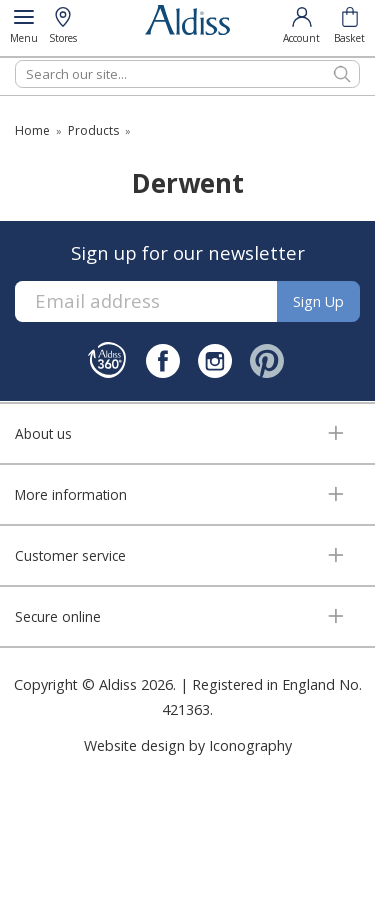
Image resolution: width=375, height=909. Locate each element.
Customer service (70, 555)
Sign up (318, 301)
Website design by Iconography (188, 745)
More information (71, 494)
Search (15, 59)
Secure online (58, 616)
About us (43, 433)
